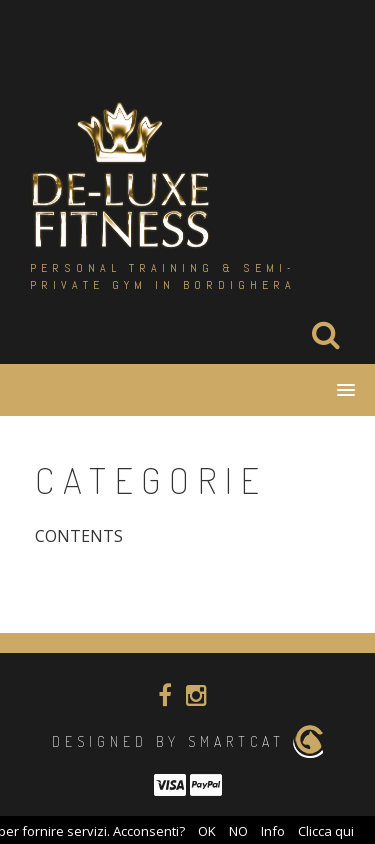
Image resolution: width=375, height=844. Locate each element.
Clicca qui (326, 831)
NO (238, 831)
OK (207, 831)
